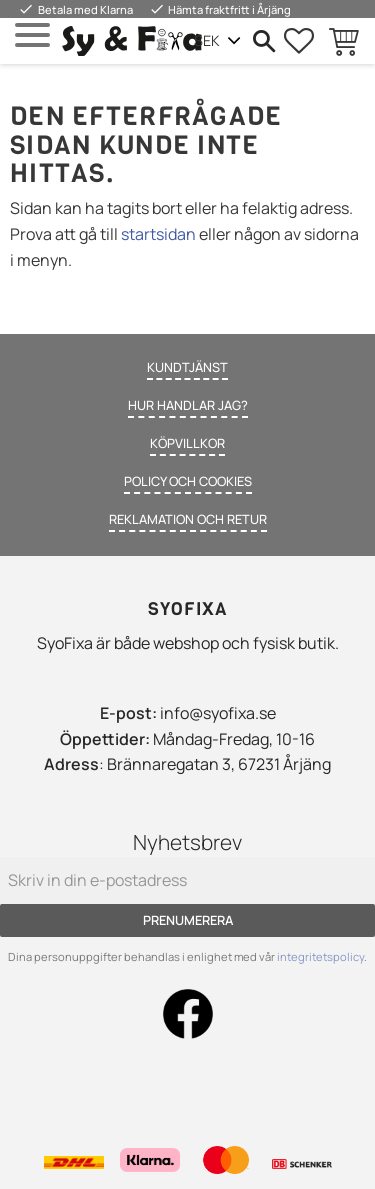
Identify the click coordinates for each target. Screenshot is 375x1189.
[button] (32, 35)
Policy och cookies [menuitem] (188, 481)
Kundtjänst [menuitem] (187, 367)
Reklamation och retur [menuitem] (188, 519)
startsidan (158, 234)
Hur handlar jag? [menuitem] (188, 405)
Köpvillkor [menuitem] (187, 443)
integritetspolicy (320, 956)
